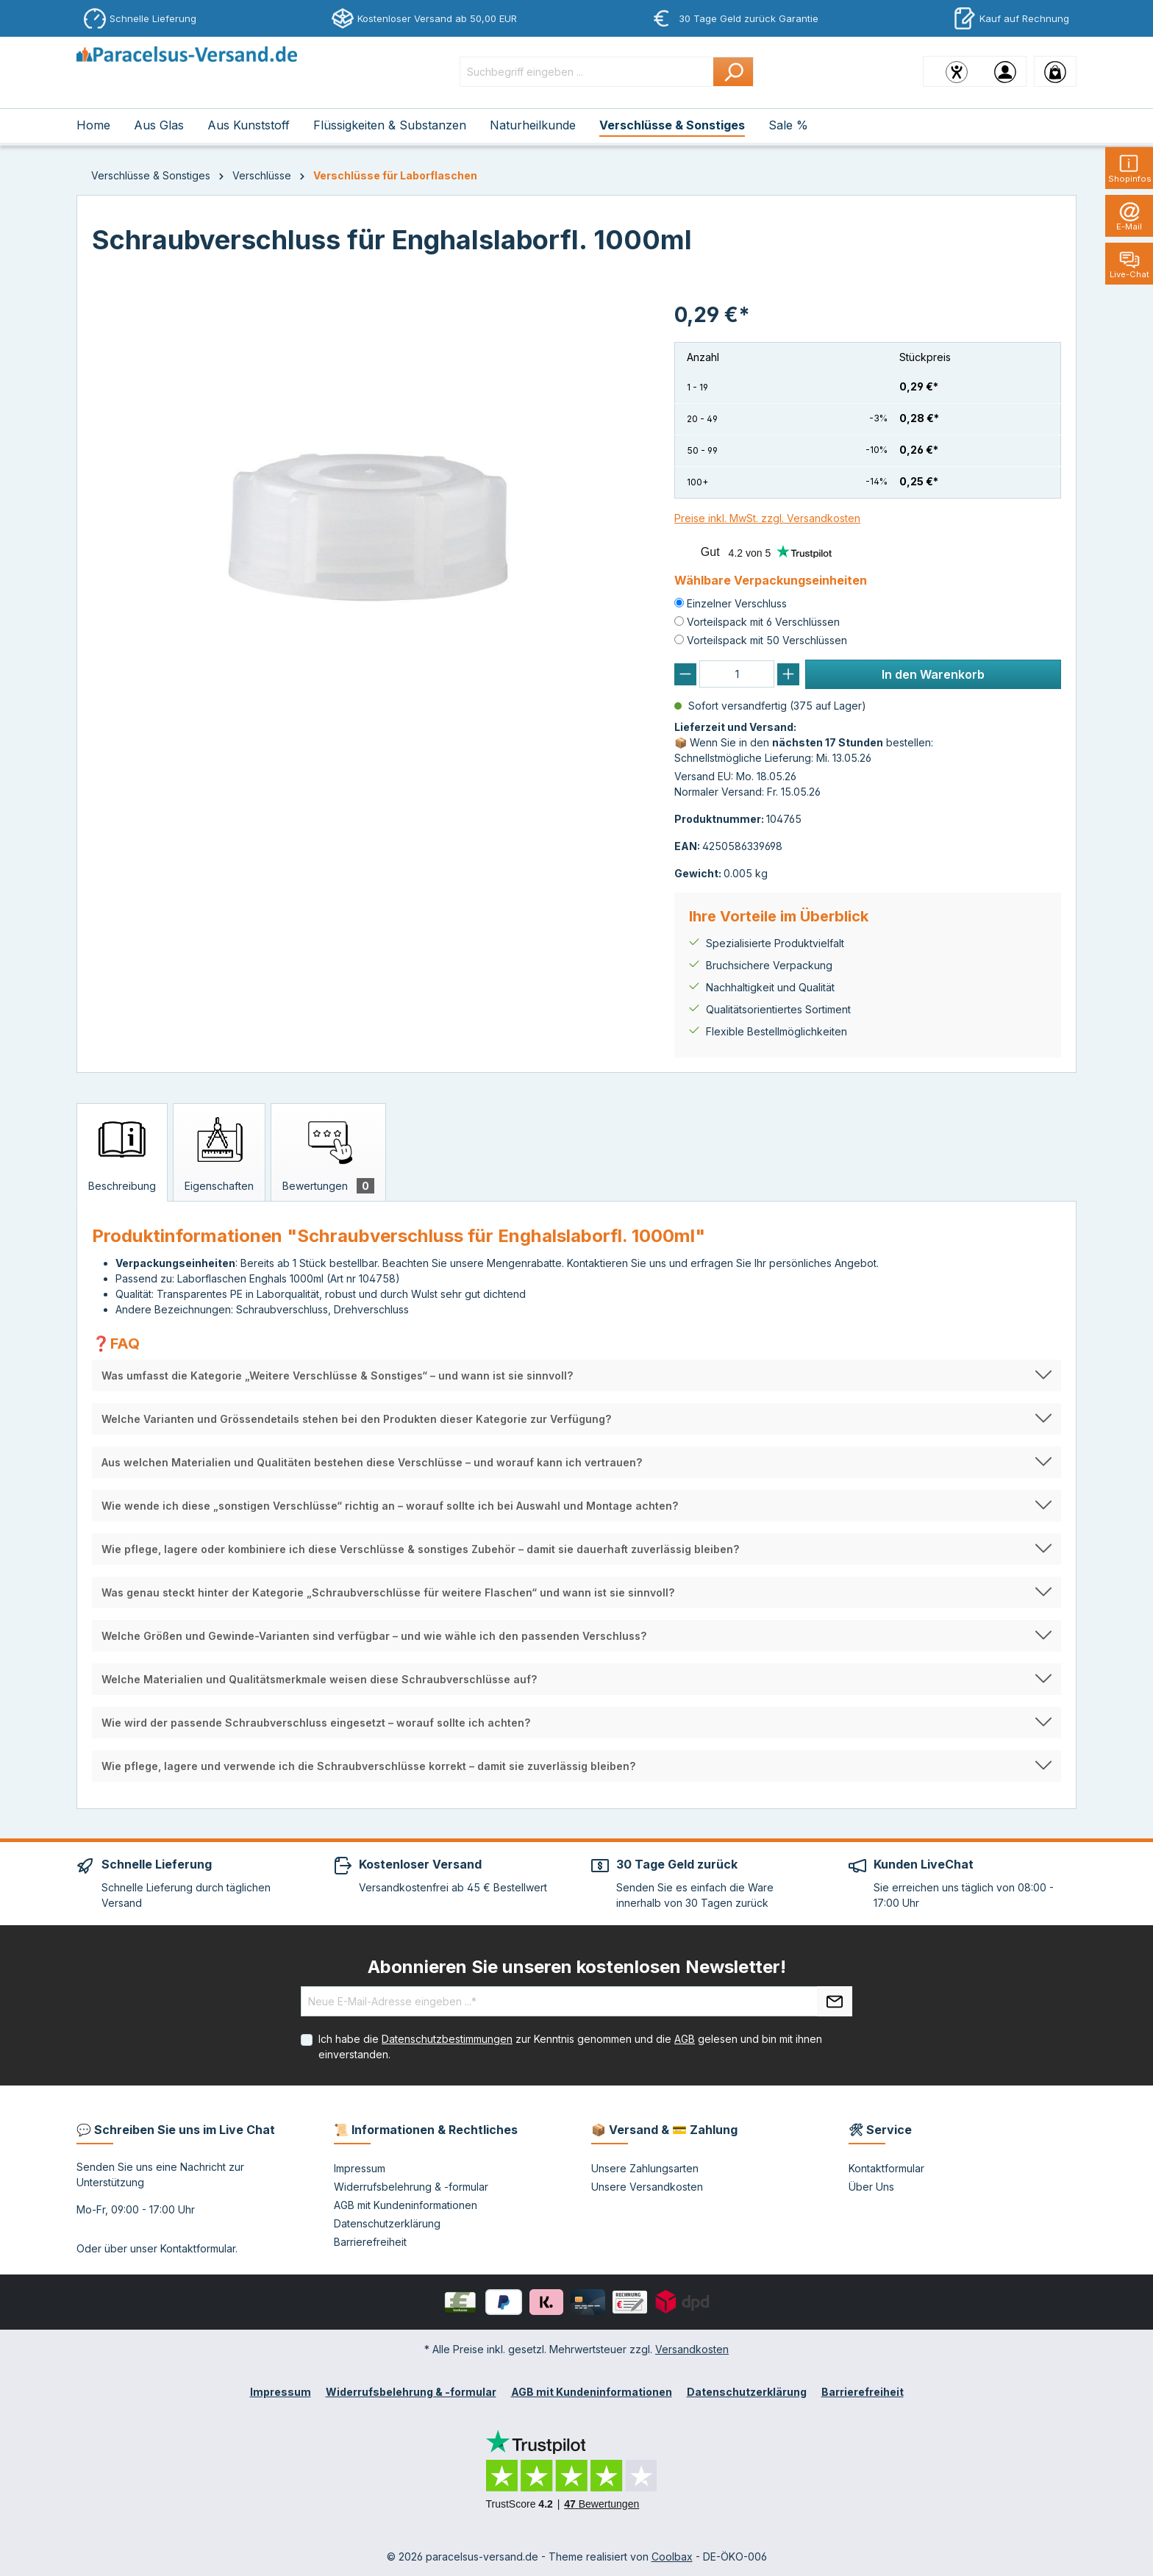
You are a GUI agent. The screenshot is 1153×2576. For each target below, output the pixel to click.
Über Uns (871, 2186)
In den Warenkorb (933, 674)
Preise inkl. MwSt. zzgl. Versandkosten (767, 518)
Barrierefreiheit (370, 2242)
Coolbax (672, 2556)
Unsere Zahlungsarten (645, 2168)
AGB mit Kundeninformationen (405, 2205)
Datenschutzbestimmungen (447, 2039)
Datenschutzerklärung (387, 2223)
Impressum (359, 2168)
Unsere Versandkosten (647, 2186)
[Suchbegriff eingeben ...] (587, 72)
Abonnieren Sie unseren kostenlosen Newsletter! (577, 1966)
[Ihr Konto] (1005, 71)
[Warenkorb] (1055, 71)
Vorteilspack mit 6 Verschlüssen (763, 622)
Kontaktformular (197, 2248)
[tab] (122, 1152)
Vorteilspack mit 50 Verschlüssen (767, 640)
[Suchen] (733, 72)
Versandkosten (692, 2349)
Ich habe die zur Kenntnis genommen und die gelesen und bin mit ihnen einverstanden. (570, 2047)
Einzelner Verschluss (737, 603)
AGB (684, 2039)
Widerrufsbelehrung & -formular (411, 2186)
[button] (576, 1375)
